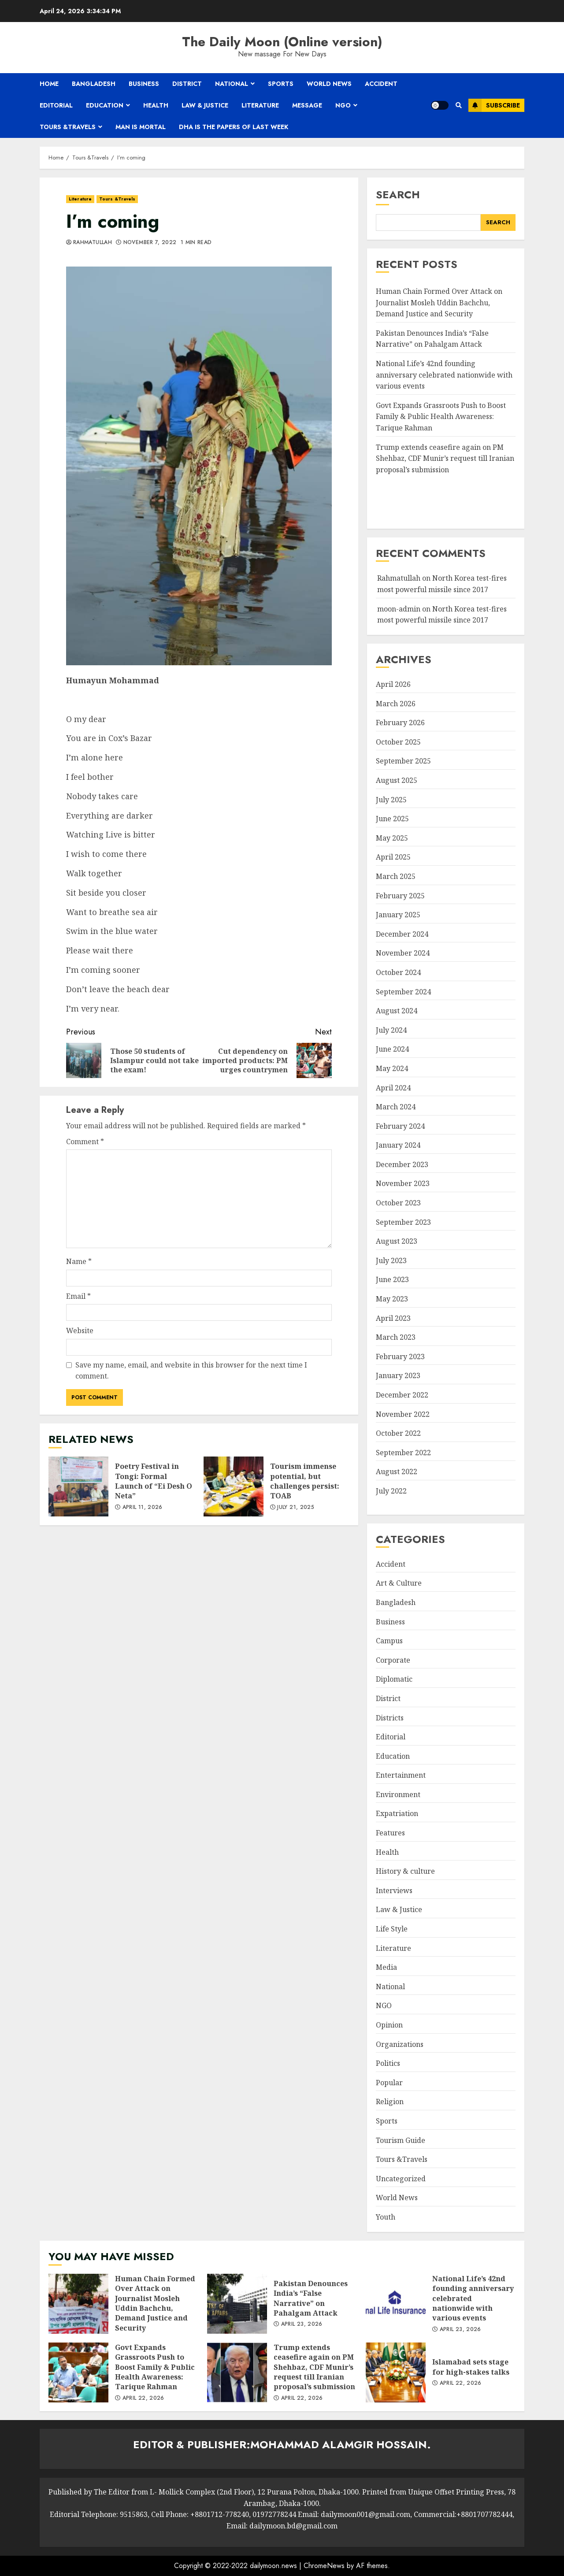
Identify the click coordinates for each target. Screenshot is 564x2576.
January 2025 (398, 914)
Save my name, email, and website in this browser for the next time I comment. (191, 1370)
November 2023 (403, 1183)
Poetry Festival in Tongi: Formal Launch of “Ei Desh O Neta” (78, 1486)
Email (78, 1296)
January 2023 (398, 1375)
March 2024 (396, 1107)
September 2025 (403, 761)
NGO (343, 105)
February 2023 (400, 1356)
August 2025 (396, 780)
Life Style (392, 1929)
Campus (389, 1641)
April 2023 (393, 1318)
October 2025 (398, 742)
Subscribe (494, 105)
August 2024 (396, 1011)
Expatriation (397, 1813)
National (231, 83)
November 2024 (403, 953)
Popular (389, 2082)
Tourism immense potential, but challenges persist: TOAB (233, 1486)
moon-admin (398, 609)
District (187, 83)
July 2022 (391, 1491)
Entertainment (401, 1775)
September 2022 (403, 1452)
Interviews (394, 1890)
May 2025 (392, 838)
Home (49, 83)
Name (79, 1261)
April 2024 (393, 1088)
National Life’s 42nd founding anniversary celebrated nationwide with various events (444, 375)
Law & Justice (205, 105)
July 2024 (391, 1030)
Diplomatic (394, 1679)
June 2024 (392, 1049)
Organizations (399, 2044)
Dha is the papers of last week (233, 126)
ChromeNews (324, 2566)
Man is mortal (140, 126)
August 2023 (396, 1241)
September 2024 (403, 992)
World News (329, 83)
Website (79, 1330)
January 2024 (398, 1145)
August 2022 (396, 1471)
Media (386, 1967)
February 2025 (400, 896)
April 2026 (393, 684)
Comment (85, 1141)
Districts (390, 1718)
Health (155, 105)
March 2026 (396, 703)
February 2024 (400, 1126)
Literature (260, 105)
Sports (280, 83)
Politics (388, 2063)
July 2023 (391, 1260)
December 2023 (402, 1164)
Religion (390, 2101)
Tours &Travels (68, 126)
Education (104, 105)
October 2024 (398, 972)
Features (390, 1833)
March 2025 (396, 876)
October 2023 (398, 1203)
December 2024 (402, 934)
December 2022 (402, 1395)
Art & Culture (399, 1583)
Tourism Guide (400, 2140)
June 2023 (392, 1279)
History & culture (405, 1871)
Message (307, 105)
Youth (385, 2217)
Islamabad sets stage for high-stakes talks (396, 2372)
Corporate (393, 1660)
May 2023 (392, 1299)
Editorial (56, 105)
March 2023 (396, 1337)
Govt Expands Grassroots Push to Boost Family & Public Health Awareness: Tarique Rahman (441, 416)
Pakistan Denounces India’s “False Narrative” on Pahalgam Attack (432, 338)
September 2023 (403, 1222)
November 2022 (403, 1414)
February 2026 (400, 722)
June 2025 (392, 818)
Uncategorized (401, 2178)
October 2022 (398, 1433)
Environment (398, 1794)
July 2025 (391, 799)
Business (144, 83)
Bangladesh (93, 83)
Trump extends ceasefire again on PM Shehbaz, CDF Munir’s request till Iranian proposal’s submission (445, 458)
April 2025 (393, 857)
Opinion (389, 2025)
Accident (381, 83)
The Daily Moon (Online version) (282, 41)
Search (398, 194)
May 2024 (392, 1068)
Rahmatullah (92, 242)
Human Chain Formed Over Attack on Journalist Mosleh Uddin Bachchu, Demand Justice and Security (439, 302)
